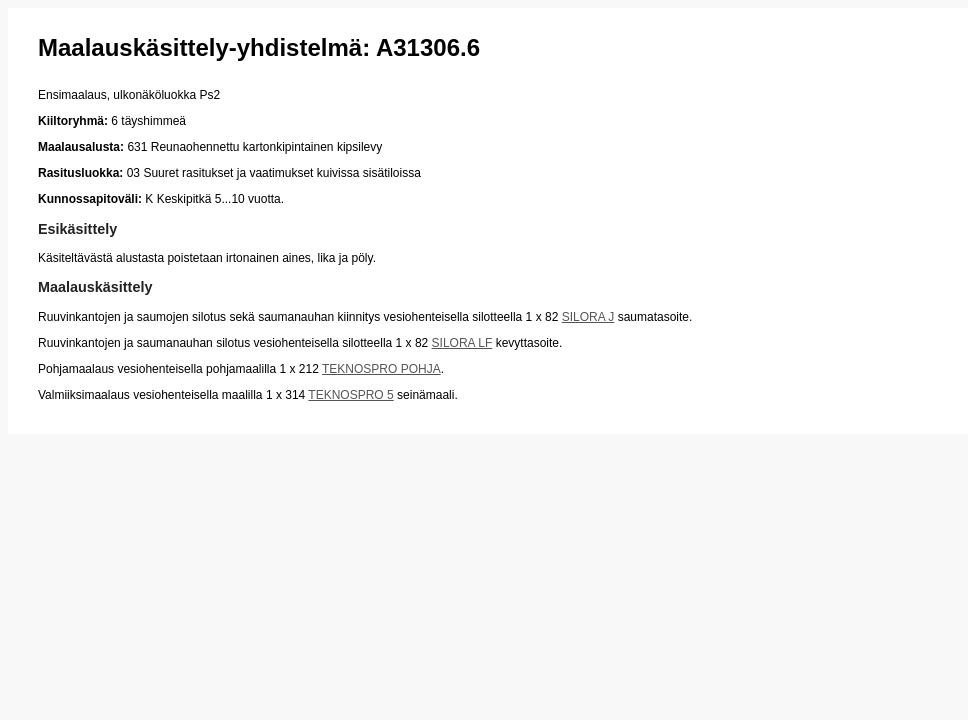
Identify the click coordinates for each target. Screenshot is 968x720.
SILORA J (588, 317)
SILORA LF (462, 343)
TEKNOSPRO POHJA (381, 369)
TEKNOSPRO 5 (350, 395)
